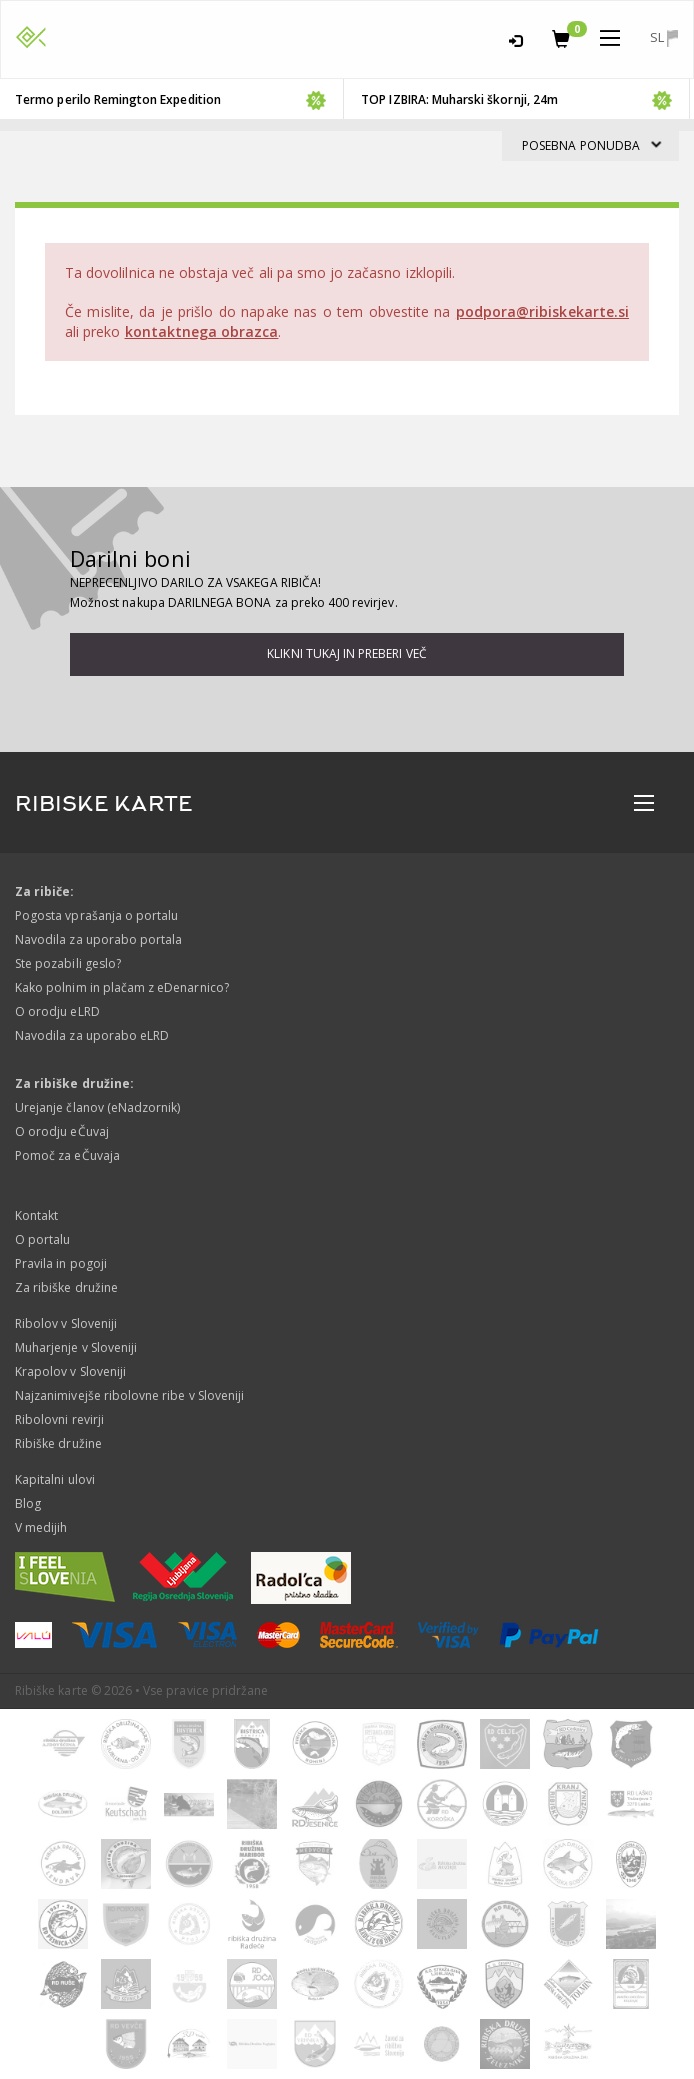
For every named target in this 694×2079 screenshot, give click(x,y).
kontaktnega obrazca (202, 331)
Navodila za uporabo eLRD (92, 1035)
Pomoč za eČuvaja (67, 1155)
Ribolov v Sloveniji (66, 1323)
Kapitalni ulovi (55, 1479)
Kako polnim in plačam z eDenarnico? (122, 987)
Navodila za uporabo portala (98, 939)
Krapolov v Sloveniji (70, 1371)
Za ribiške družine (66, 1287)
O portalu (42, 1239)
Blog (28, 1503)
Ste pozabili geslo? (68, 963)
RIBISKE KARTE (104, 804)
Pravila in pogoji (61, 1263)
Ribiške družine (58, 1443)
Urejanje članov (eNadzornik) (97, 1107)
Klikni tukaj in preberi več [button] (346, 653)
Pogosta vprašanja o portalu (96, 915)
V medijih (41, 1527)
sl (664, 37)
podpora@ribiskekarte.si (542, 311)
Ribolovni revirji (59, 1419)
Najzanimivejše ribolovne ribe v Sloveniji (129, 1395)
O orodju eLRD (57, 1011)
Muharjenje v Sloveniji (76, 1347)
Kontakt (36, 1215)
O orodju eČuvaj (62, 1131)
